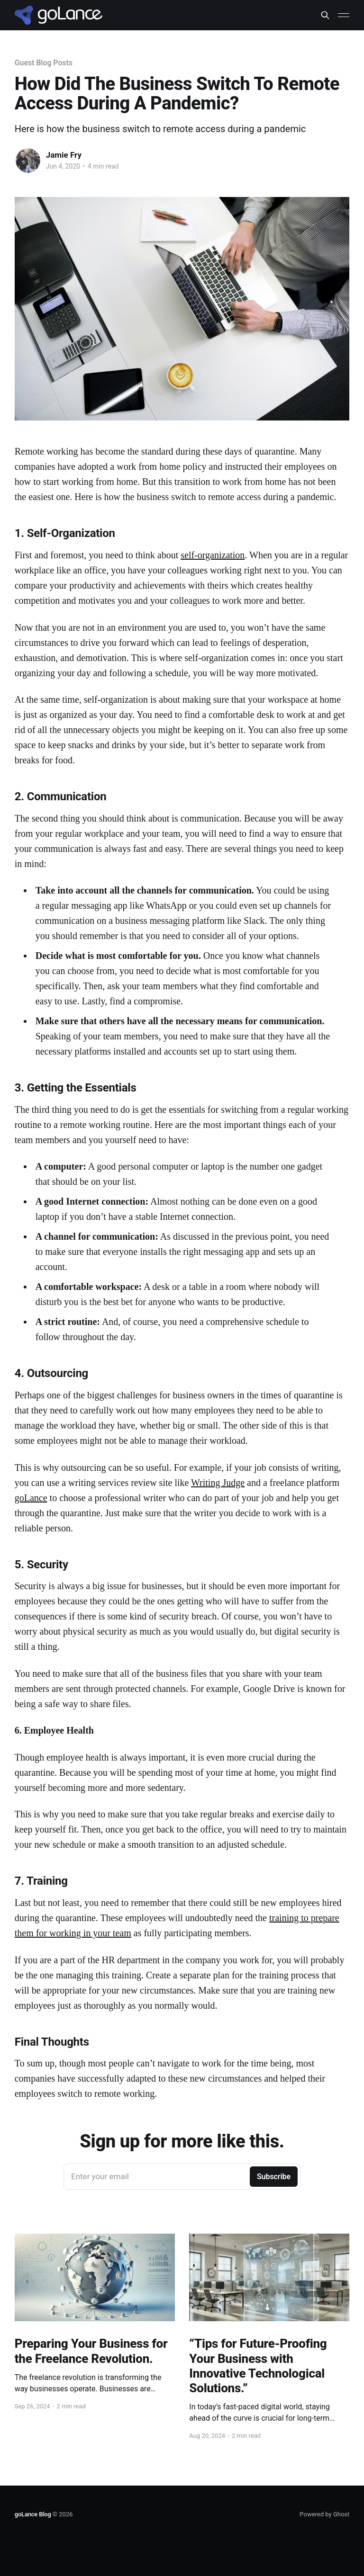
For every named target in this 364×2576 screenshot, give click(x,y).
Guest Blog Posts (44, 62)
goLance (31, 1498)
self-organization (213, 555)
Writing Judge (218, 1482)
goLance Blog (33, 2514)
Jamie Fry (64, 155)
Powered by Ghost (324, 2514)
